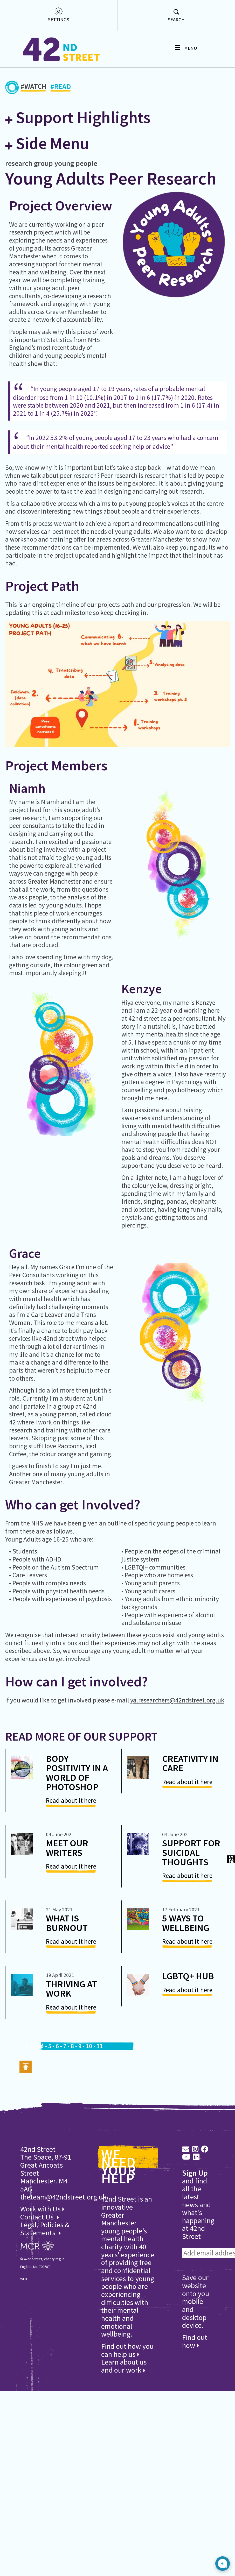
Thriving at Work (71, 1988)
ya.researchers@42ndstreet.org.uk (177, 1700)
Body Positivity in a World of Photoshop (77, 1772)
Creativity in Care (190, 1763)
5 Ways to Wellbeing (185, 1922)
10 (89, 2046)
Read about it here (71, 1800)
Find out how (194, 2341)
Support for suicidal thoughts (191, 1852)
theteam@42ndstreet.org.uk (63, 2197)
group (43, 163)
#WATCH (33, 87)
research (18, 163)
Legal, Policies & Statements (44, 2228)
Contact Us (37, 2217)
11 (99, 2046)
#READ (60, 87)
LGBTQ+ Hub (188, 1976)
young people (75, 163)
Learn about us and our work (124, 2366)
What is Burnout (67, 1922)
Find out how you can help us (127, 2350)
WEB (23, 2278)
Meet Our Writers (67, 1847)
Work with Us (42, 2208)
